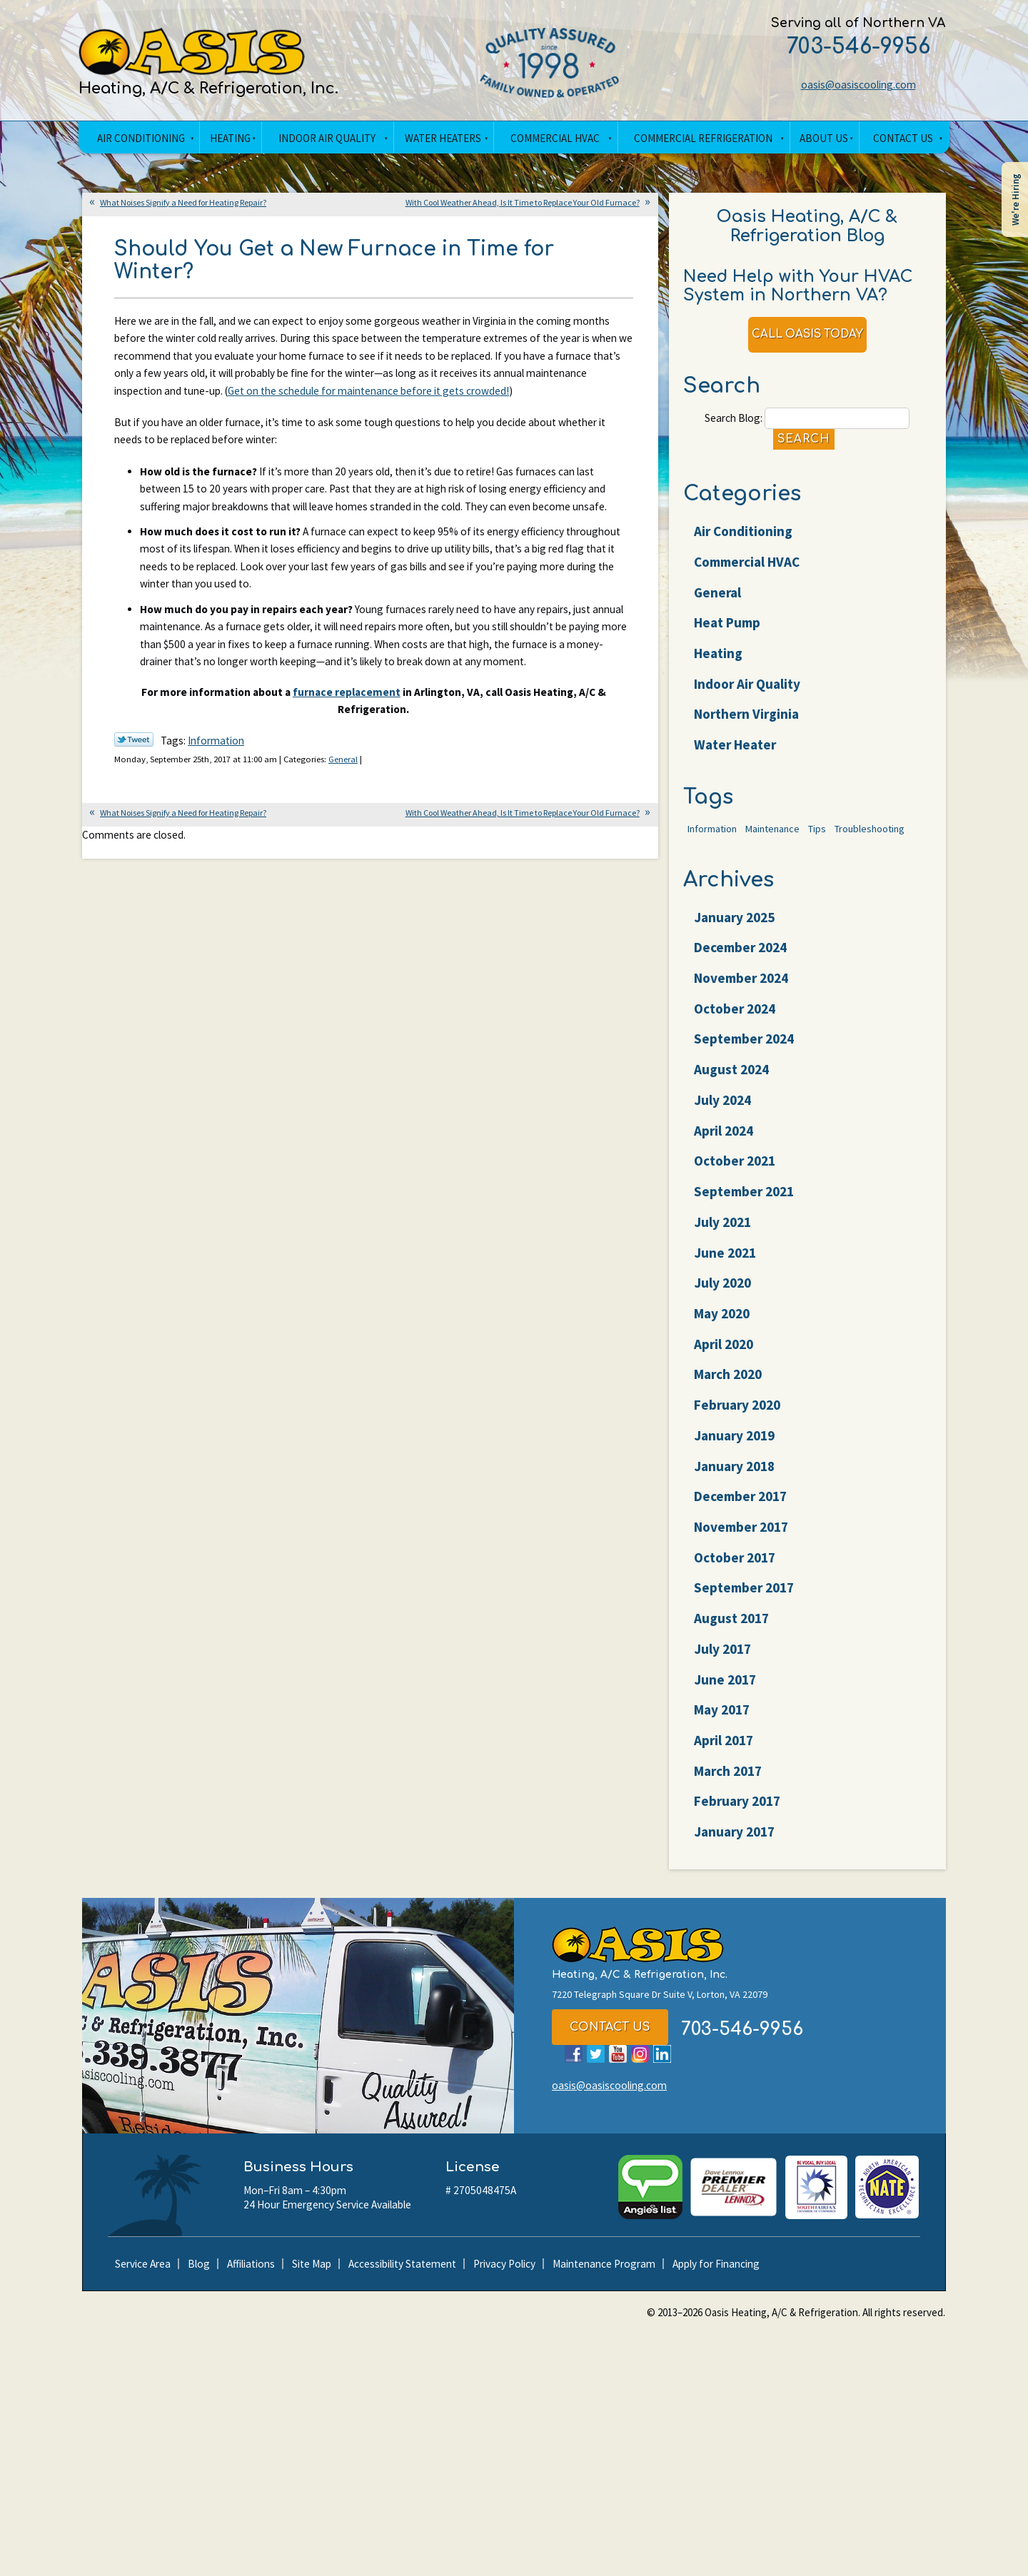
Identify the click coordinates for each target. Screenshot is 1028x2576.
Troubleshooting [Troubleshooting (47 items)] (869, 838)
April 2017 (724, 1751)
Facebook (574, 2067)
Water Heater (736, 753)
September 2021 (745, 1202)
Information (219, 821)
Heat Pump (728, 631)
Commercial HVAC (747, 569)
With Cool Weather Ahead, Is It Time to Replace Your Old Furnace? (522, 204)
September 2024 (745, 1050)
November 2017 (742, 1538)
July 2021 (723, 1233)
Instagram (640, 2067)
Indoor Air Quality (748, 691)
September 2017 (745, 1599)
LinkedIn (662, 2067)
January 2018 (735, 1477)
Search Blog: (730, 424)
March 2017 (728, 1782)
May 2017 (722, 1720)
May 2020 (722, 1324)
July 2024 (723, 1111)
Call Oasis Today (807, 339)
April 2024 (724, 1142)
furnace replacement (345, 770)
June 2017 (726, 1690)
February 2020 (738, 1416)
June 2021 (726, 1264)
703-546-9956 (847, 47)
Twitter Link (133, 820)
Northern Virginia (747, 722)
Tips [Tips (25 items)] (817, 838)
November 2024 (742, 989)
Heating (719, 661)
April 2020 (724, 1355)
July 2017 (723, 1660)
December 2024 (741, 959)
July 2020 (723, 1294)
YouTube (618, 2067)
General (356, 840)
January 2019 (735, 1446)
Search (803, 446)
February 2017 (738, 1813)
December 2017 (741, 1507)
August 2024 (732, 1080)
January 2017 (735, 1843)
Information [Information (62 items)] (712, 838)
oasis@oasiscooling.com (847, 86)
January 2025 (735, 928)
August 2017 (732, 1629)
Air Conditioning (744, 539)
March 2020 (728, 1386)
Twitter (596, 2067)
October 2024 (735, 1020)
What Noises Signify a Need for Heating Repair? (183, 204)
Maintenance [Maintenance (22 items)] (772, 838)
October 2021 (735, 1172)
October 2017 (735, 1568)
